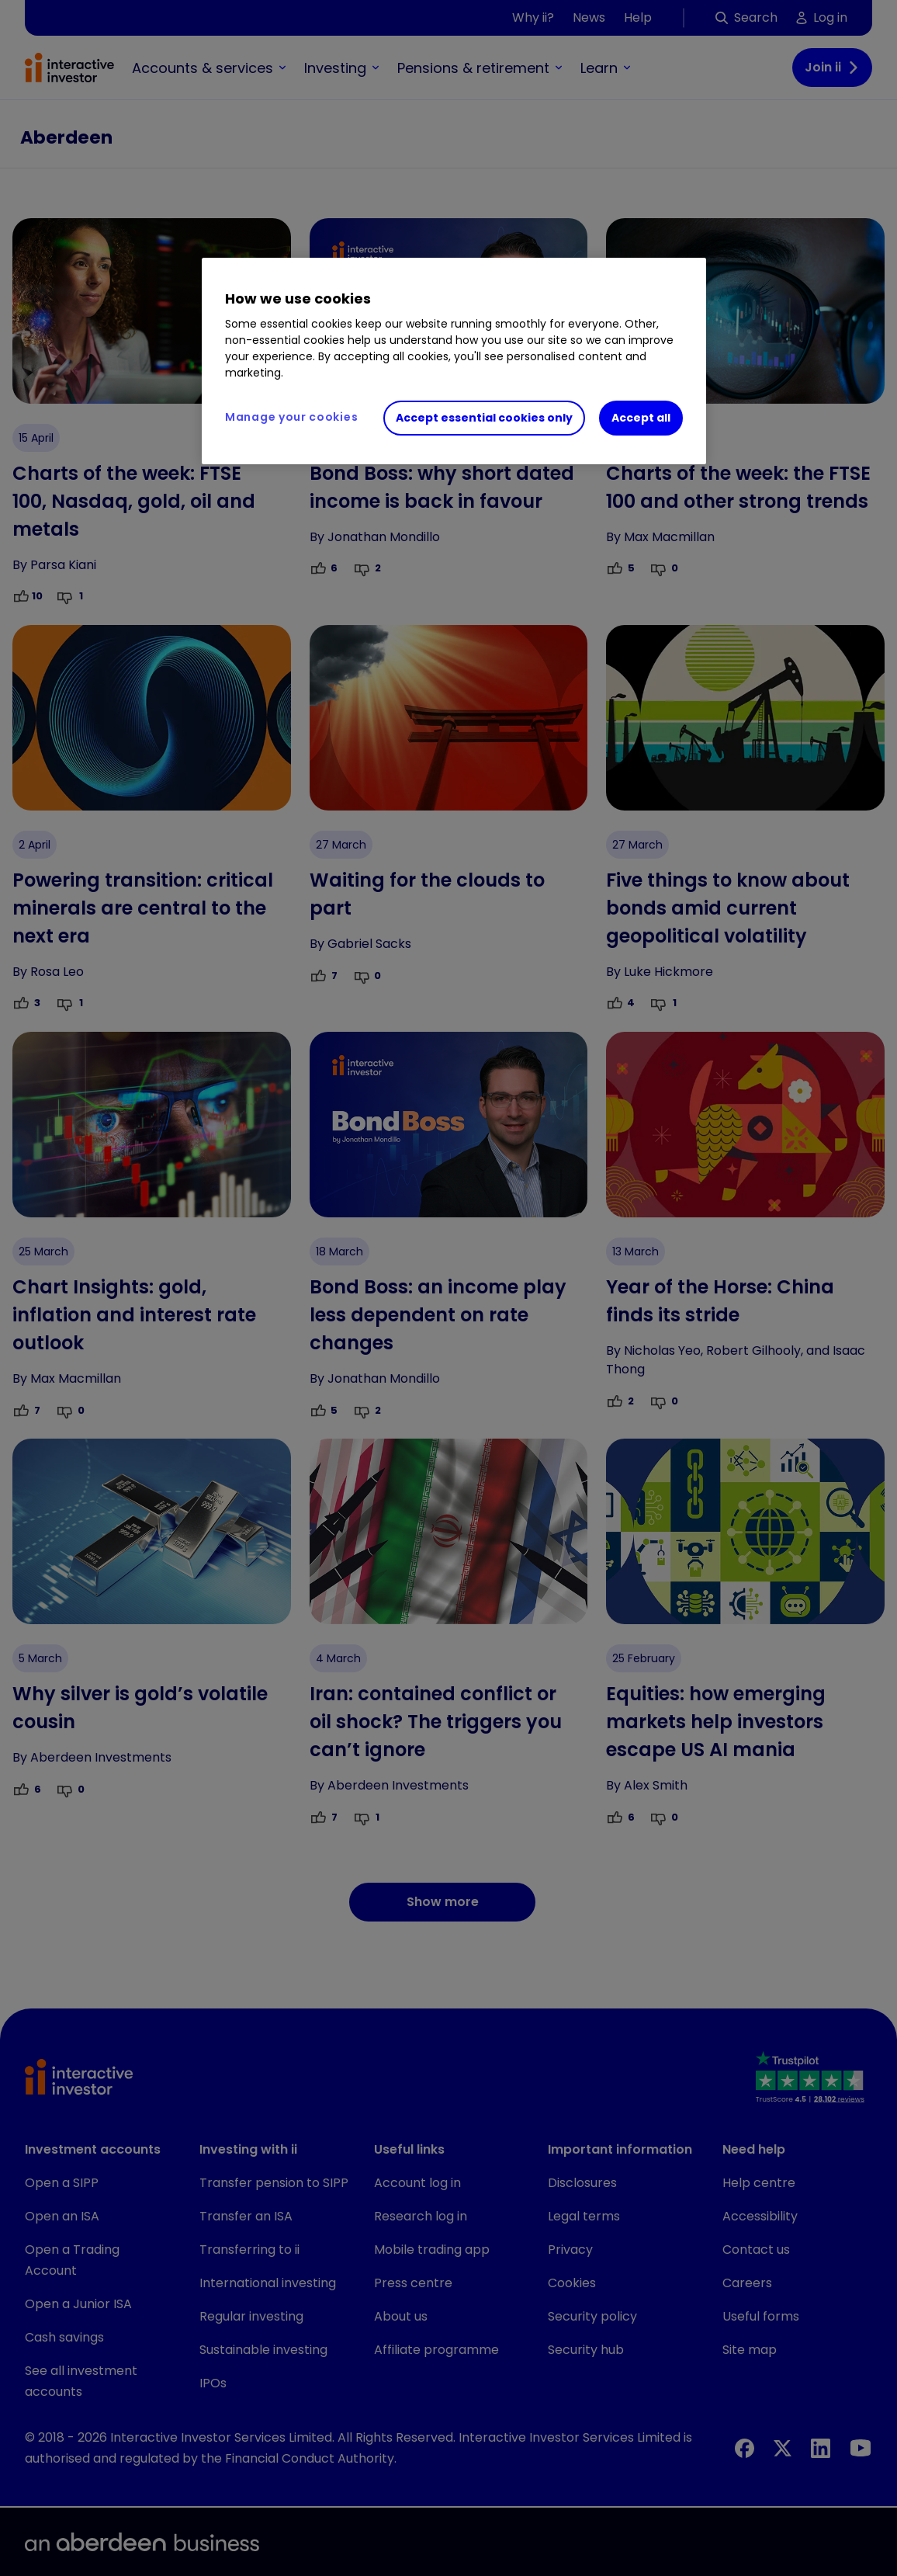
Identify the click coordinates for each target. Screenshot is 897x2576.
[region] (454, 361)
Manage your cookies (291, 417)
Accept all (640, 417)
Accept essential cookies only (484, 417)
